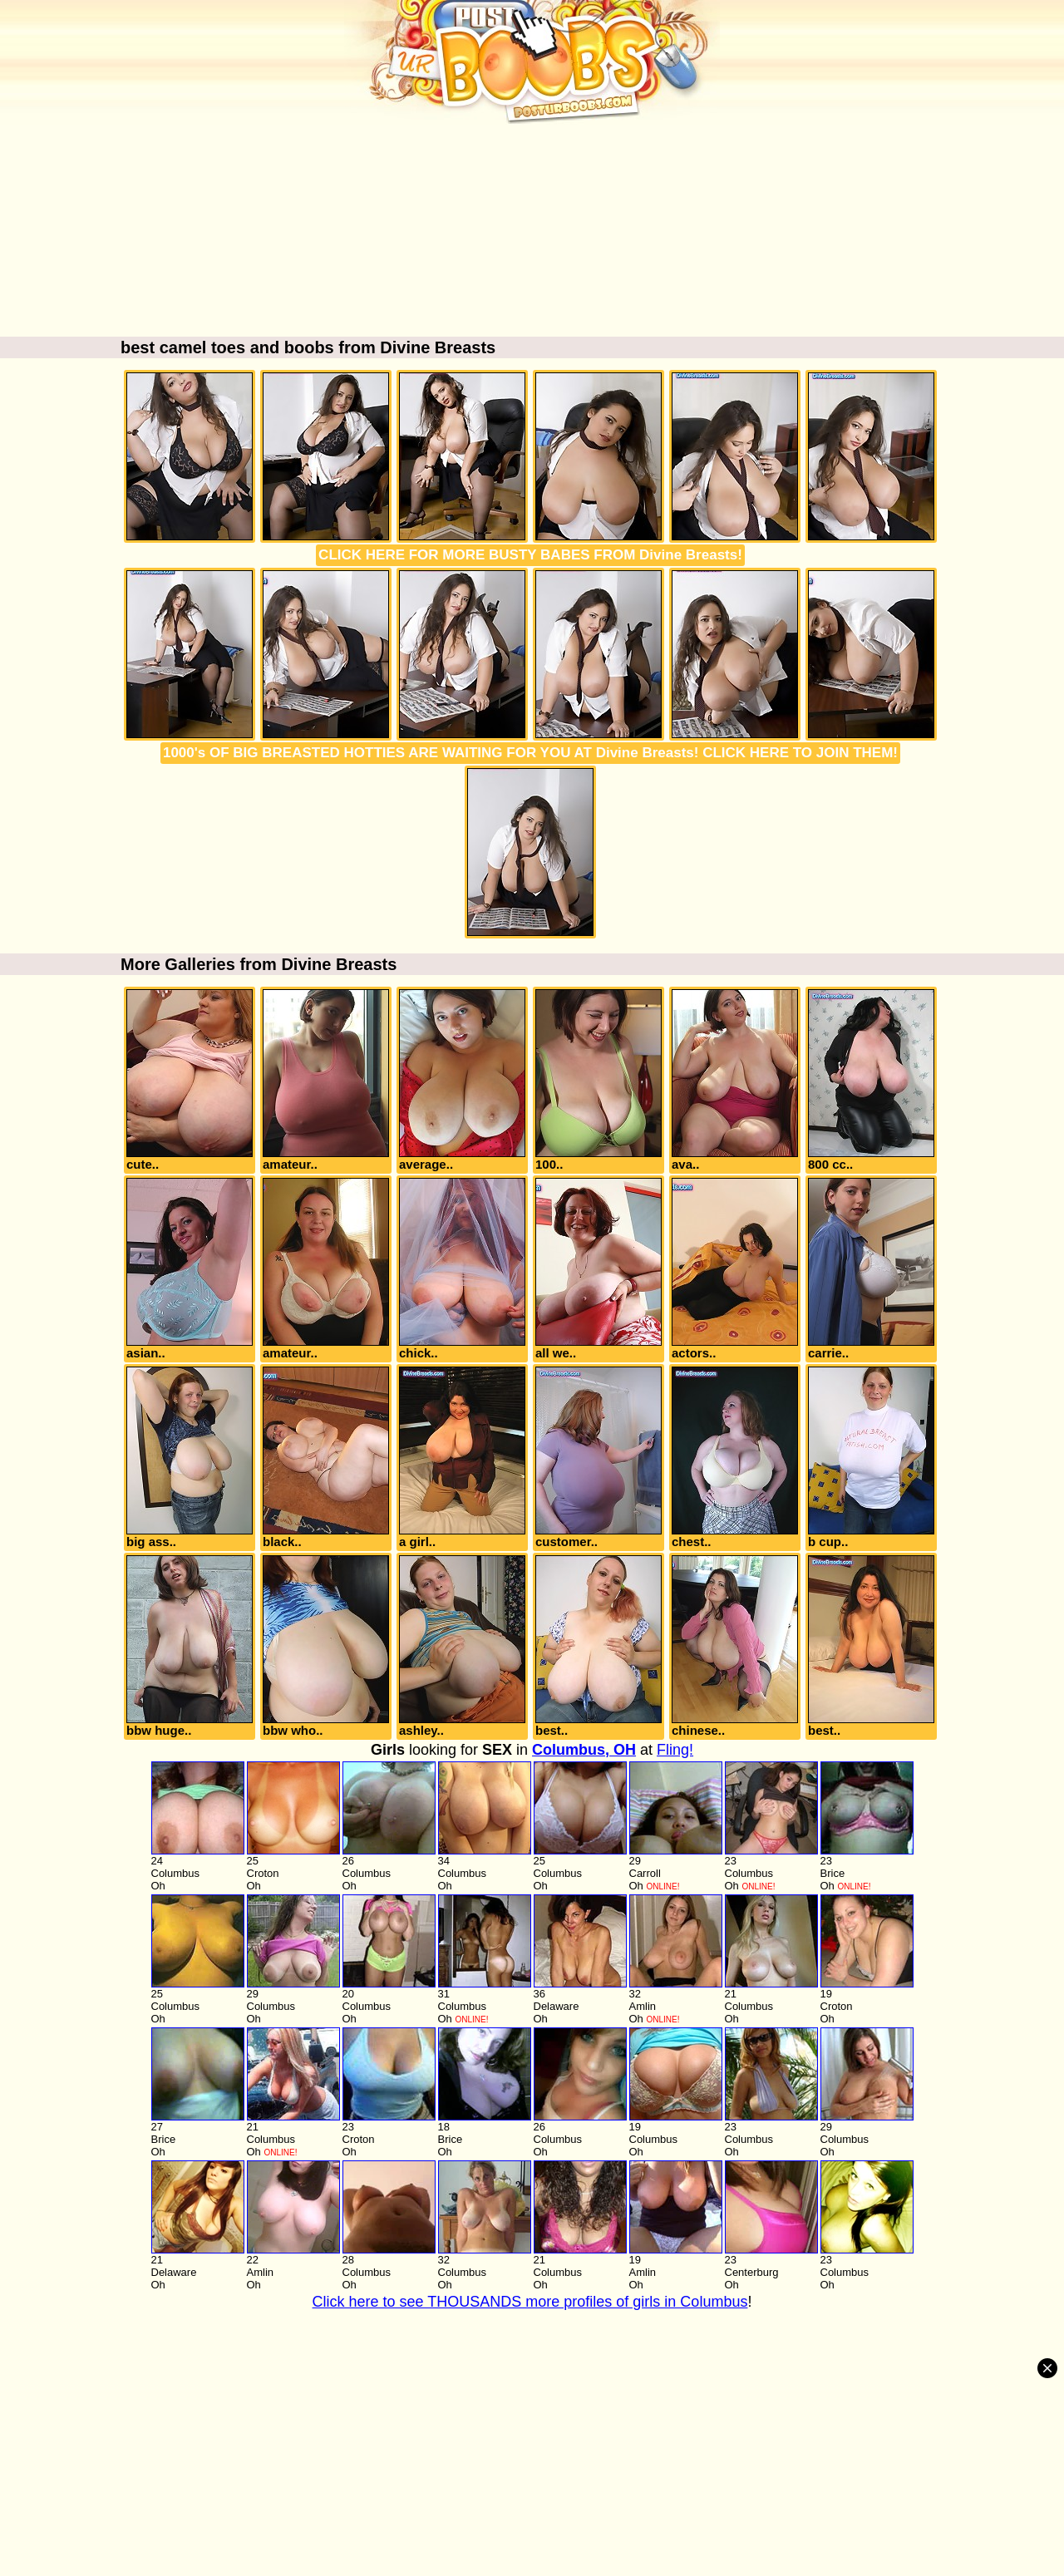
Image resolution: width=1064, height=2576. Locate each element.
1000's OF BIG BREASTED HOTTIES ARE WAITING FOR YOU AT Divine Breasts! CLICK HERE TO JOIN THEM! (530, 753)
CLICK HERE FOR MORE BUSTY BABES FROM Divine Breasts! (530, 555)
